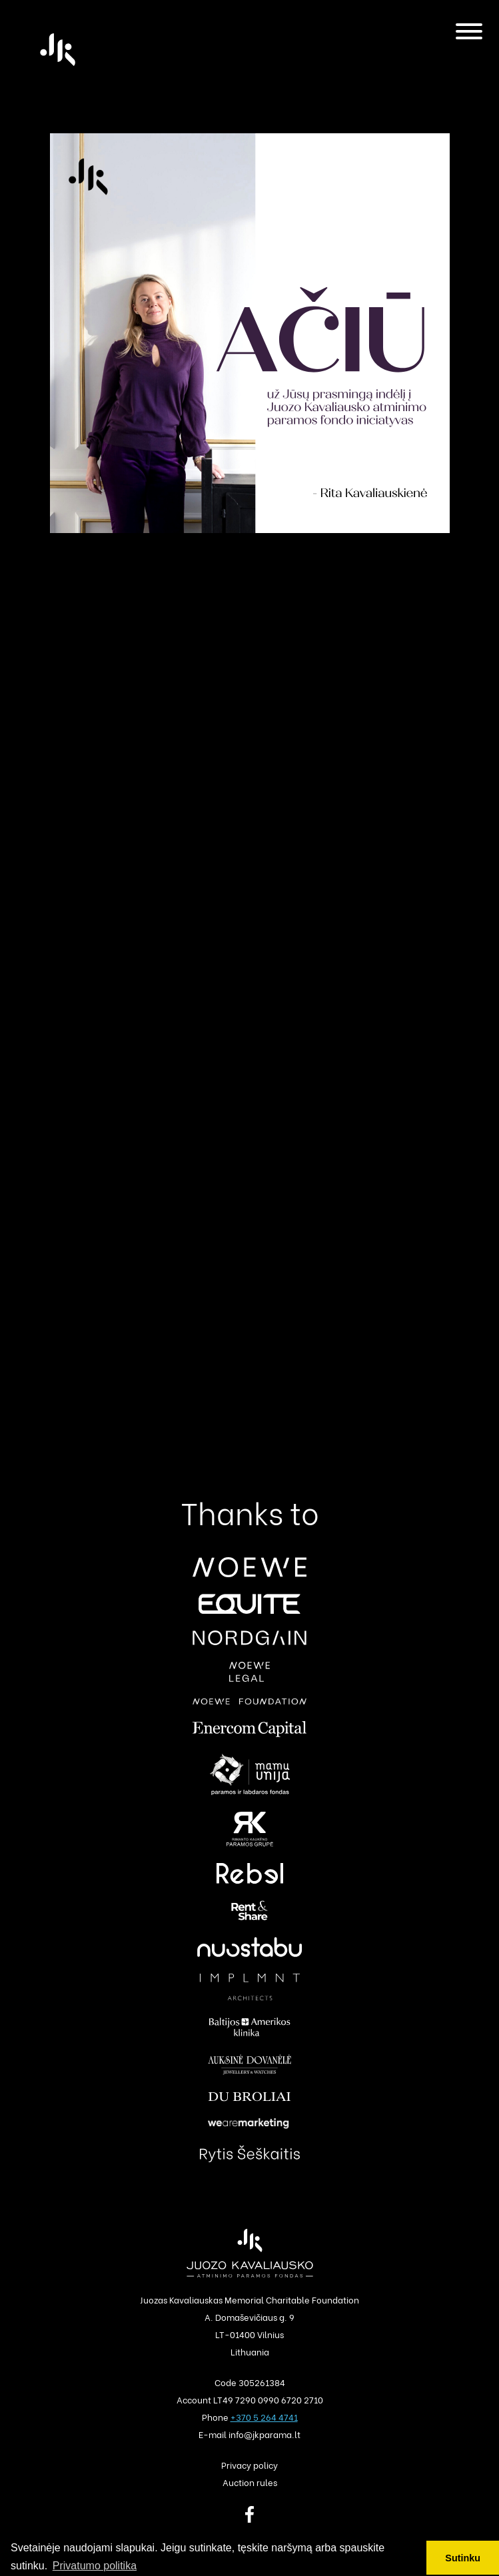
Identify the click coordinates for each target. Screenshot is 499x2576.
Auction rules (250, 2481)
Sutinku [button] (462, 2558)
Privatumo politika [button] (95, 2565)
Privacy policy (249, 2464)
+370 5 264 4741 (264, 2416)
